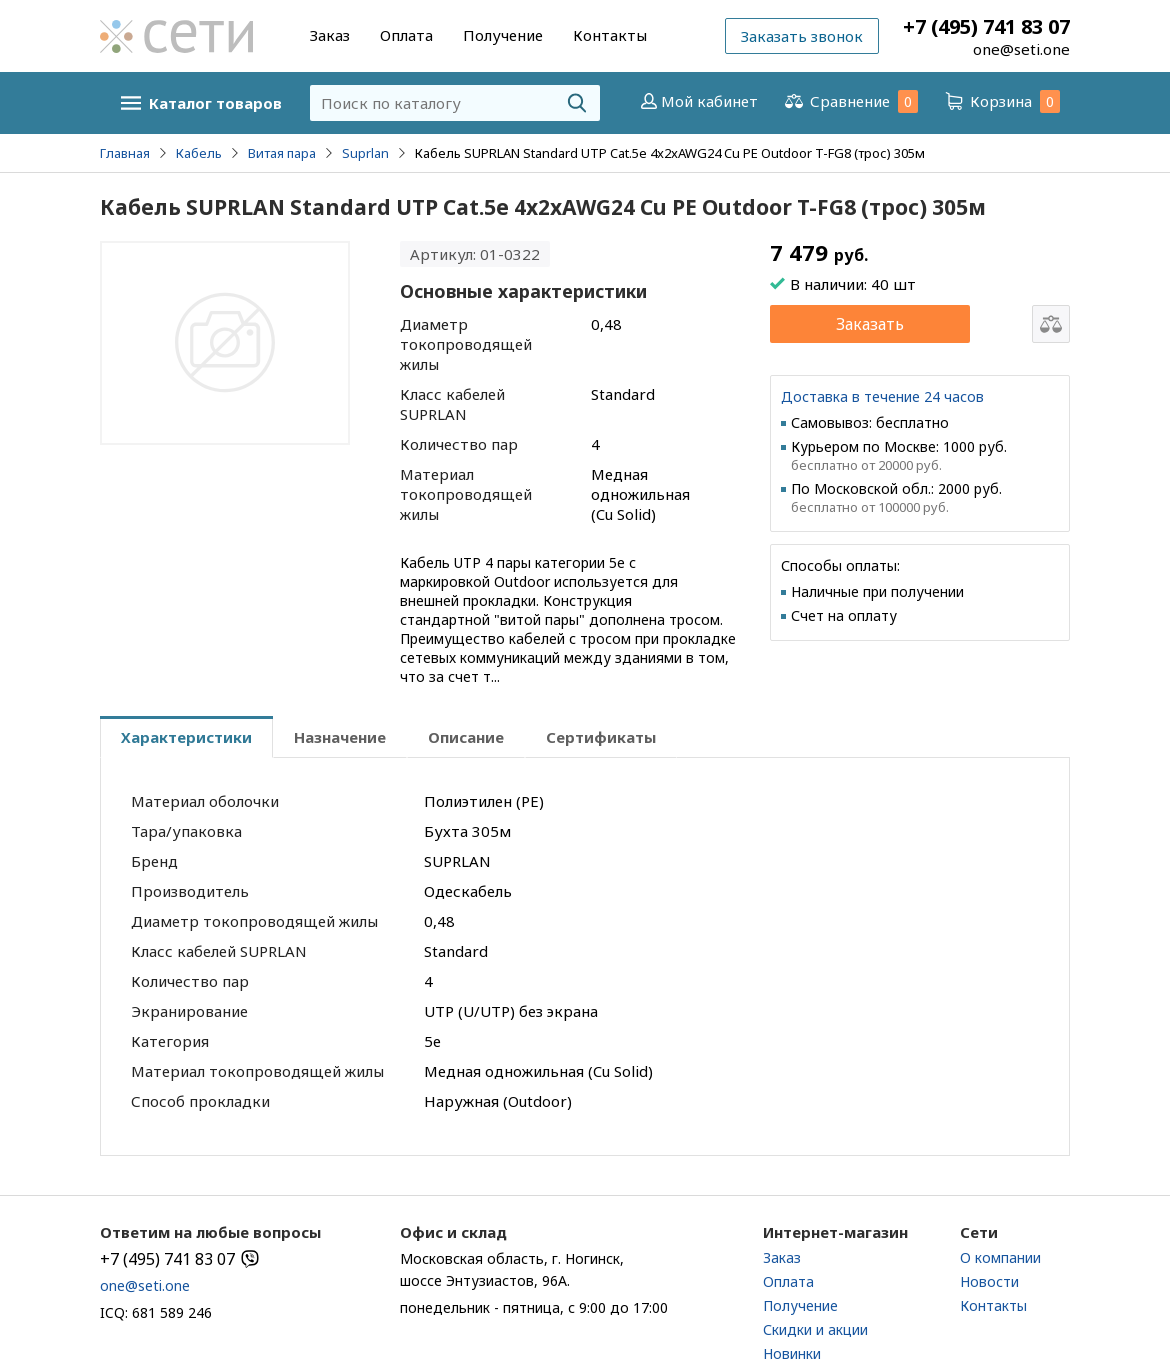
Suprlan (365, 153)
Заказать (870, 324)
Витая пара (282, 153)
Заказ (330, 35)
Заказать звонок (802, 36)
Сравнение (850, 101)
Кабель (199, 153)
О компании (1000, 1257)
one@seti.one (1021, 49)
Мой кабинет (697, 101)
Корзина (1001, 101)
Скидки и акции (815, 1329)
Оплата (406, 35)
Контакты (610, 35)
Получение (503, 35)
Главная (125, 153)
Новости (989, 1281)
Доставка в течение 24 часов (882, 396)
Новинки (792, 1353)
